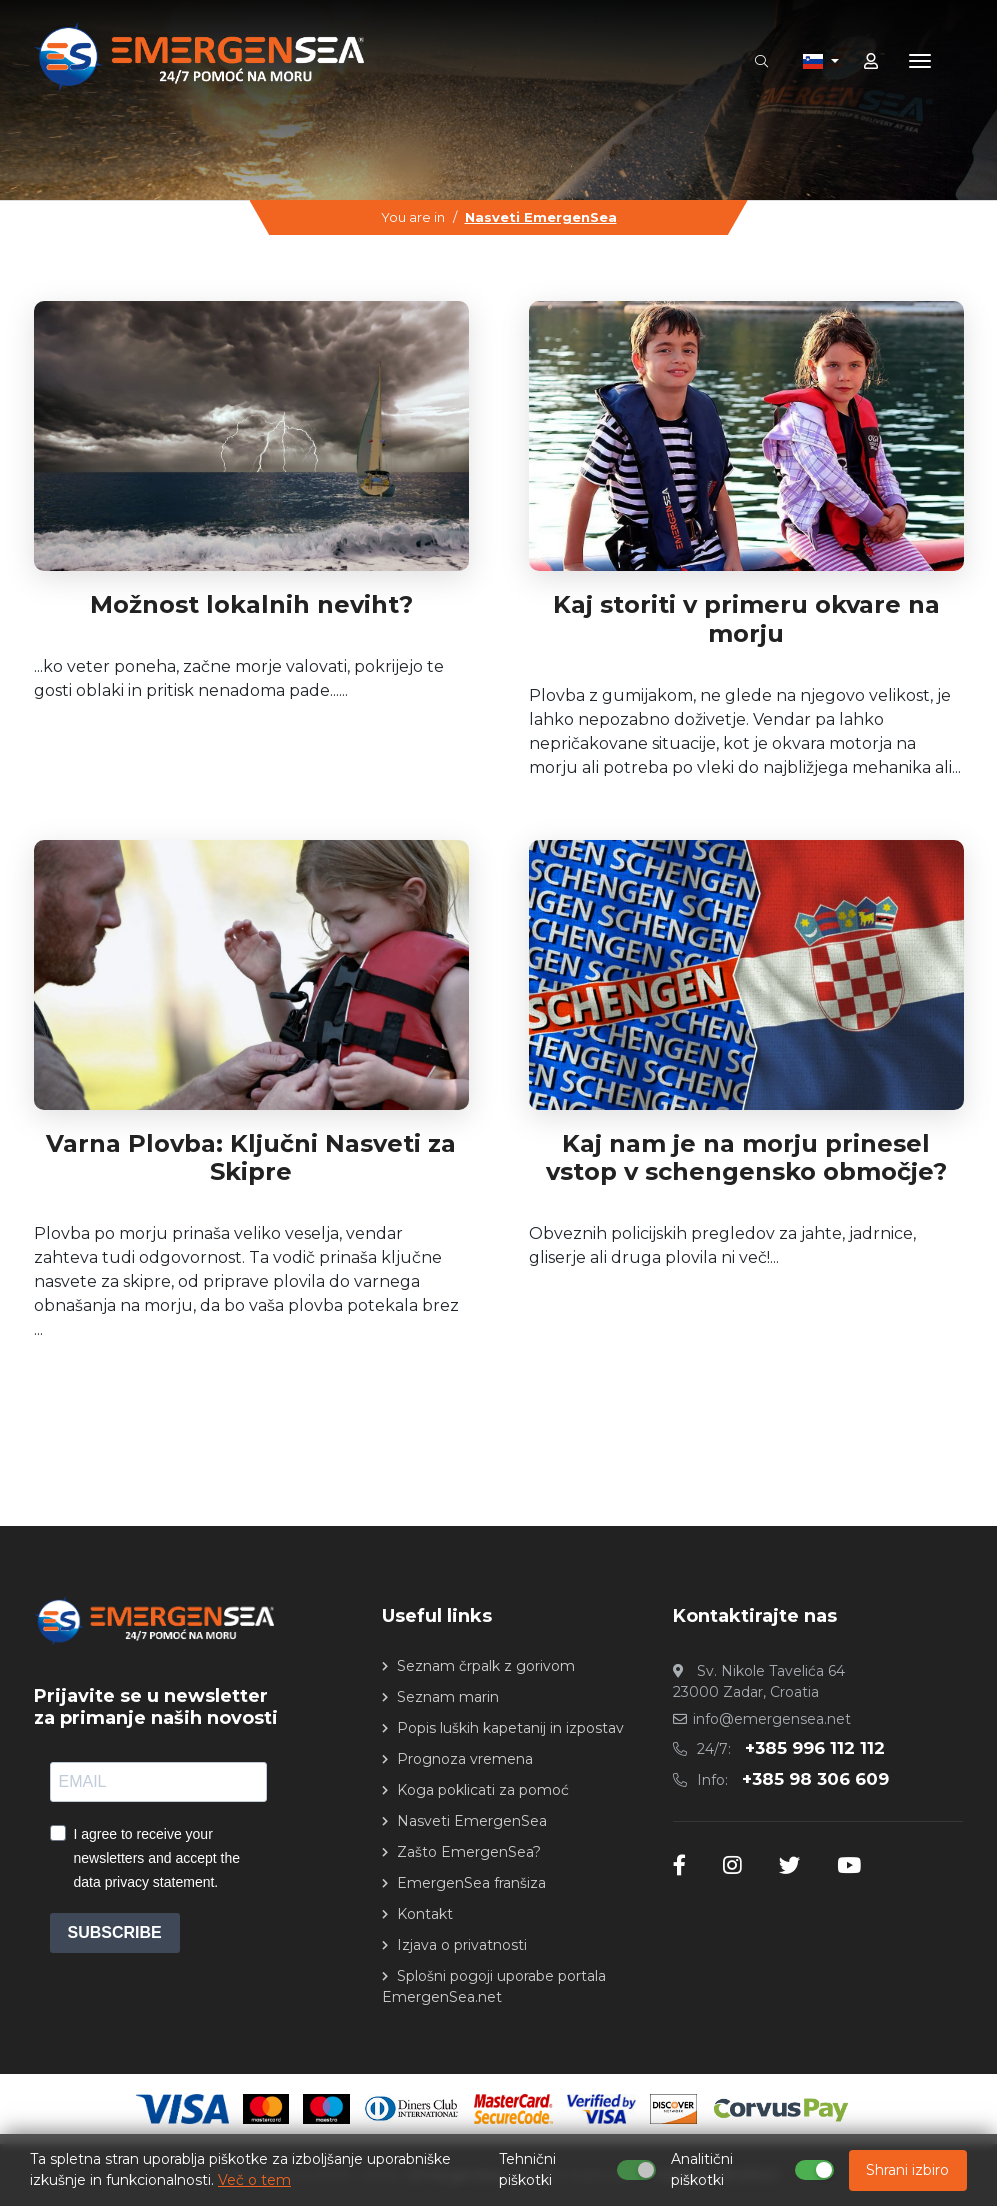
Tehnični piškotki (527, 2169)
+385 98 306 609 (815, 1779)
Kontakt (425, 1914)
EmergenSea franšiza (471, 1883)
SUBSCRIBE (115, 1932)
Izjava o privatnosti (462, 1945)
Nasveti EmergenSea (541, 217)
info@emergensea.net (772, 1719)
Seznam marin (448, 1697)
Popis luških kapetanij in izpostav (510, 1728)
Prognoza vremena (465, 1759)
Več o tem (254, 2180)
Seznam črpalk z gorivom (486, 1666)
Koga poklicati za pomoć (483, 1790)
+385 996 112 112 (815, 1748)
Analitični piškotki (702, 2169)
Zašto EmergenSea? (469, 1852)
